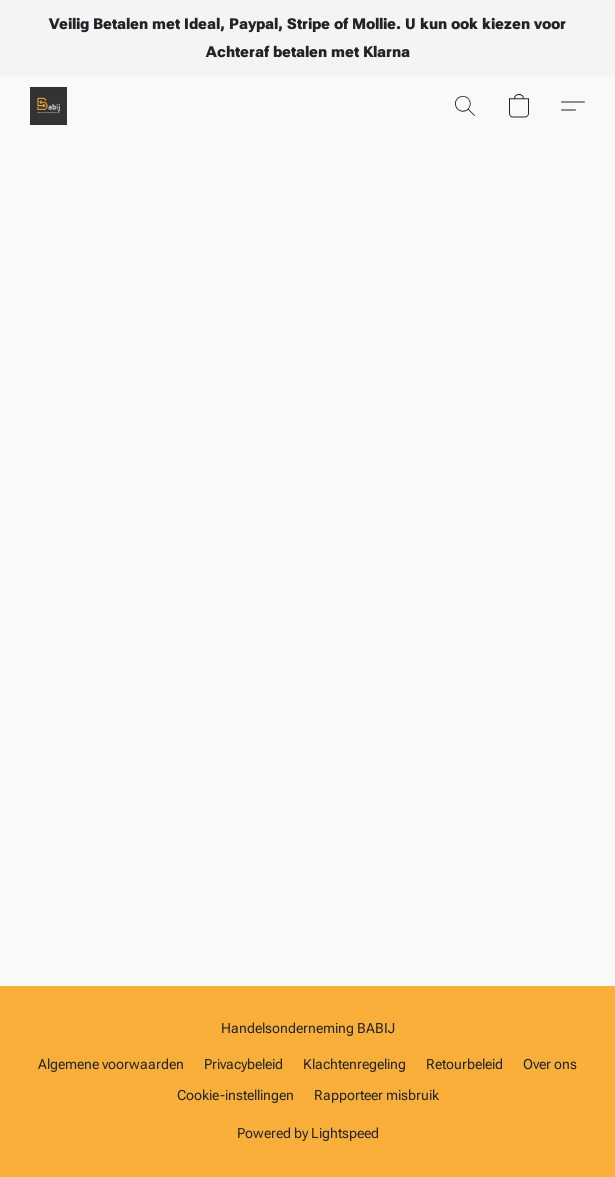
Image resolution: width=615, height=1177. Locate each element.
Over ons (550, 1064)
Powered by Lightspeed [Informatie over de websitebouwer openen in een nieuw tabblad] (308, 1133)
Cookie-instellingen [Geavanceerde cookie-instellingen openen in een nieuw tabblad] (235, 1095)
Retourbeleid (464, 1064)
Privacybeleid (243, 1064)
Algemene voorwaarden (111, 1064)
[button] (49, 106)
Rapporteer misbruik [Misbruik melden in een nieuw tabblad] (376, 1095)
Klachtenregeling (354, 1064)
